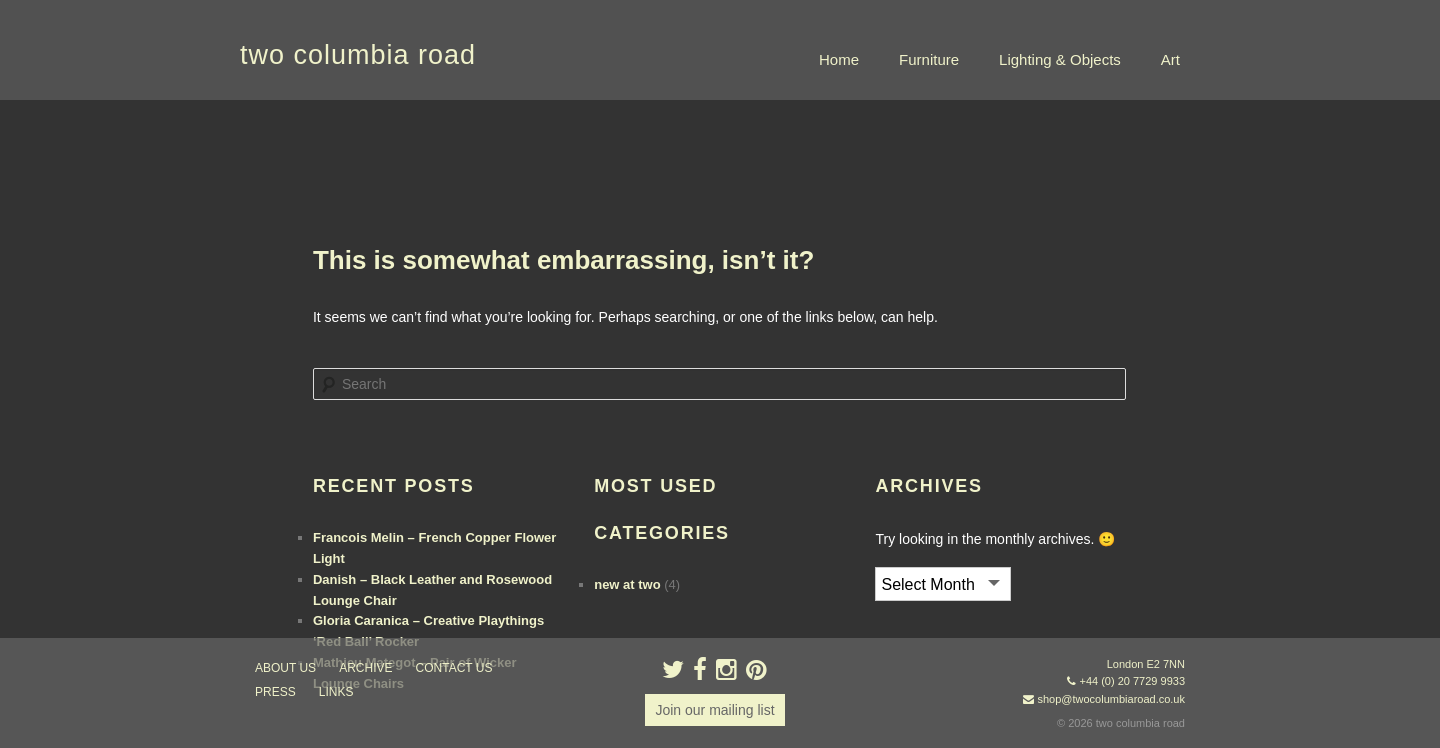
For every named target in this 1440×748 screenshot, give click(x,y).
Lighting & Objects (1060, 59)
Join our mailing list (714, 710)
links (336, 692)
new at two (627, 584)
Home (839, 59)
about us (285, 668)
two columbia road (358, 55)
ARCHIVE (365, 668)
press (275, 692)
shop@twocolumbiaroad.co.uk (1111, 699)
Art (1170, 59)
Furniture (929, 59)
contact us (454, 668)
